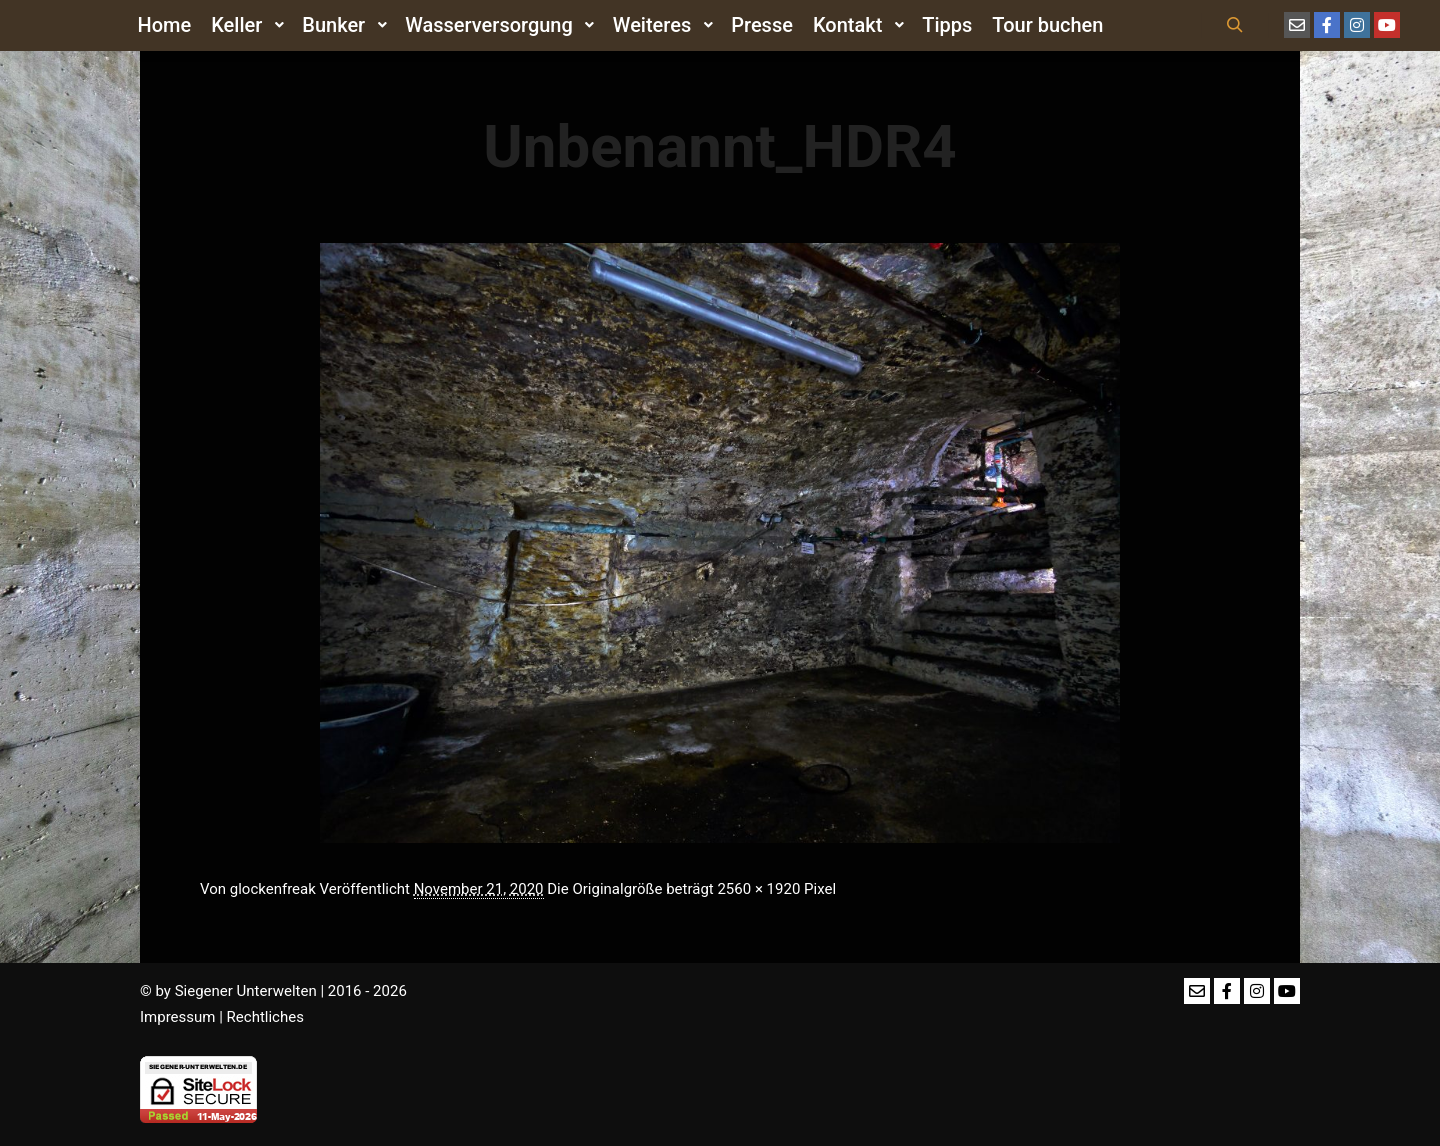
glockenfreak (273, 889)
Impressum (177, 1017)
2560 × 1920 (758, 889)
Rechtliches (265, 1017)
